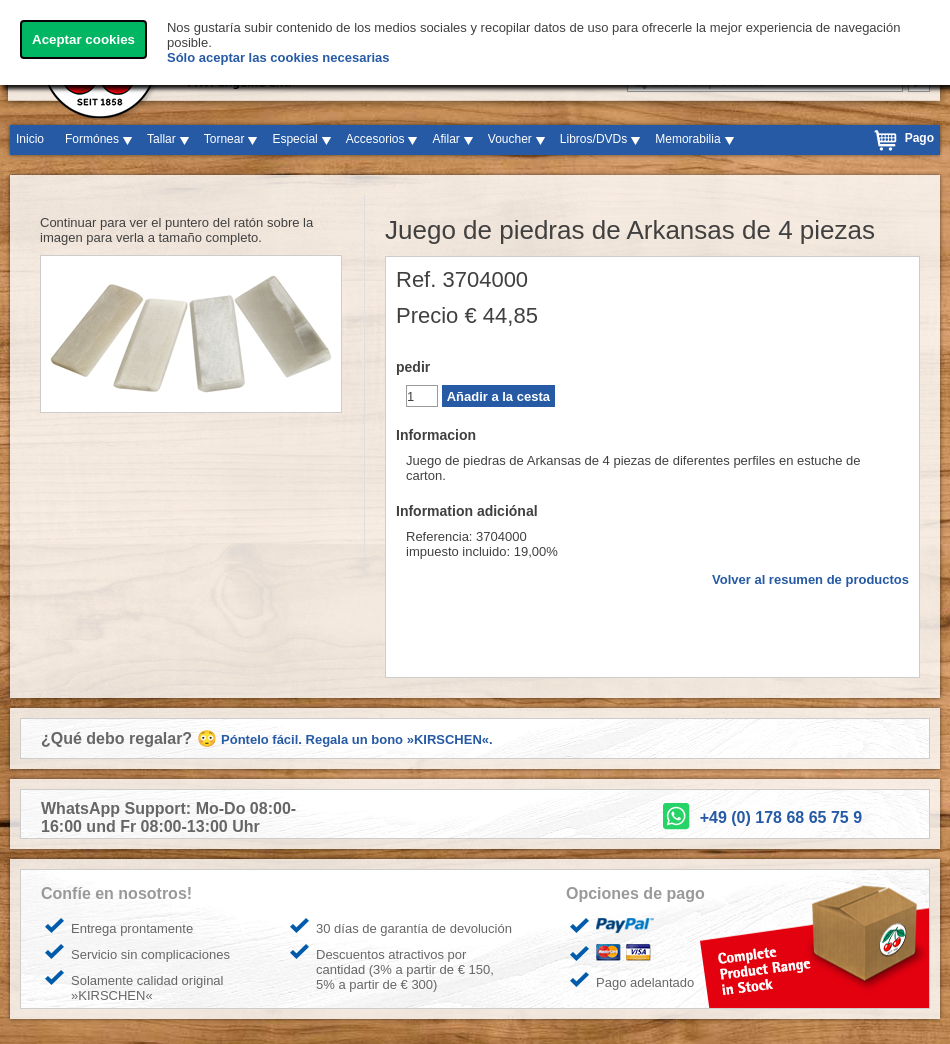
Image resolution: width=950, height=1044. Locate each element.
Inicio (30, 139)
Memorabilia (687, 139)
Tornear (224, 139)
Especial (294, 139)
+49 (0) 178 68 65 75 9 (781, 817)
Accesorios (375, 139)
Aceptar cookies (83, 39)
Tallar (161, 139)
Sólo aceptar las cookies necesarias (278, 57)
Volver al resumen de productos (810, 579)
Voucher (510, 139)
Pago (919, 138)
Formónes (92, 139)
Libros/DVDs (593, 139)
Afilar (445, 139)
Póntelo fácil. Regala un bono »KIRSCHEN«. (357, 739)
